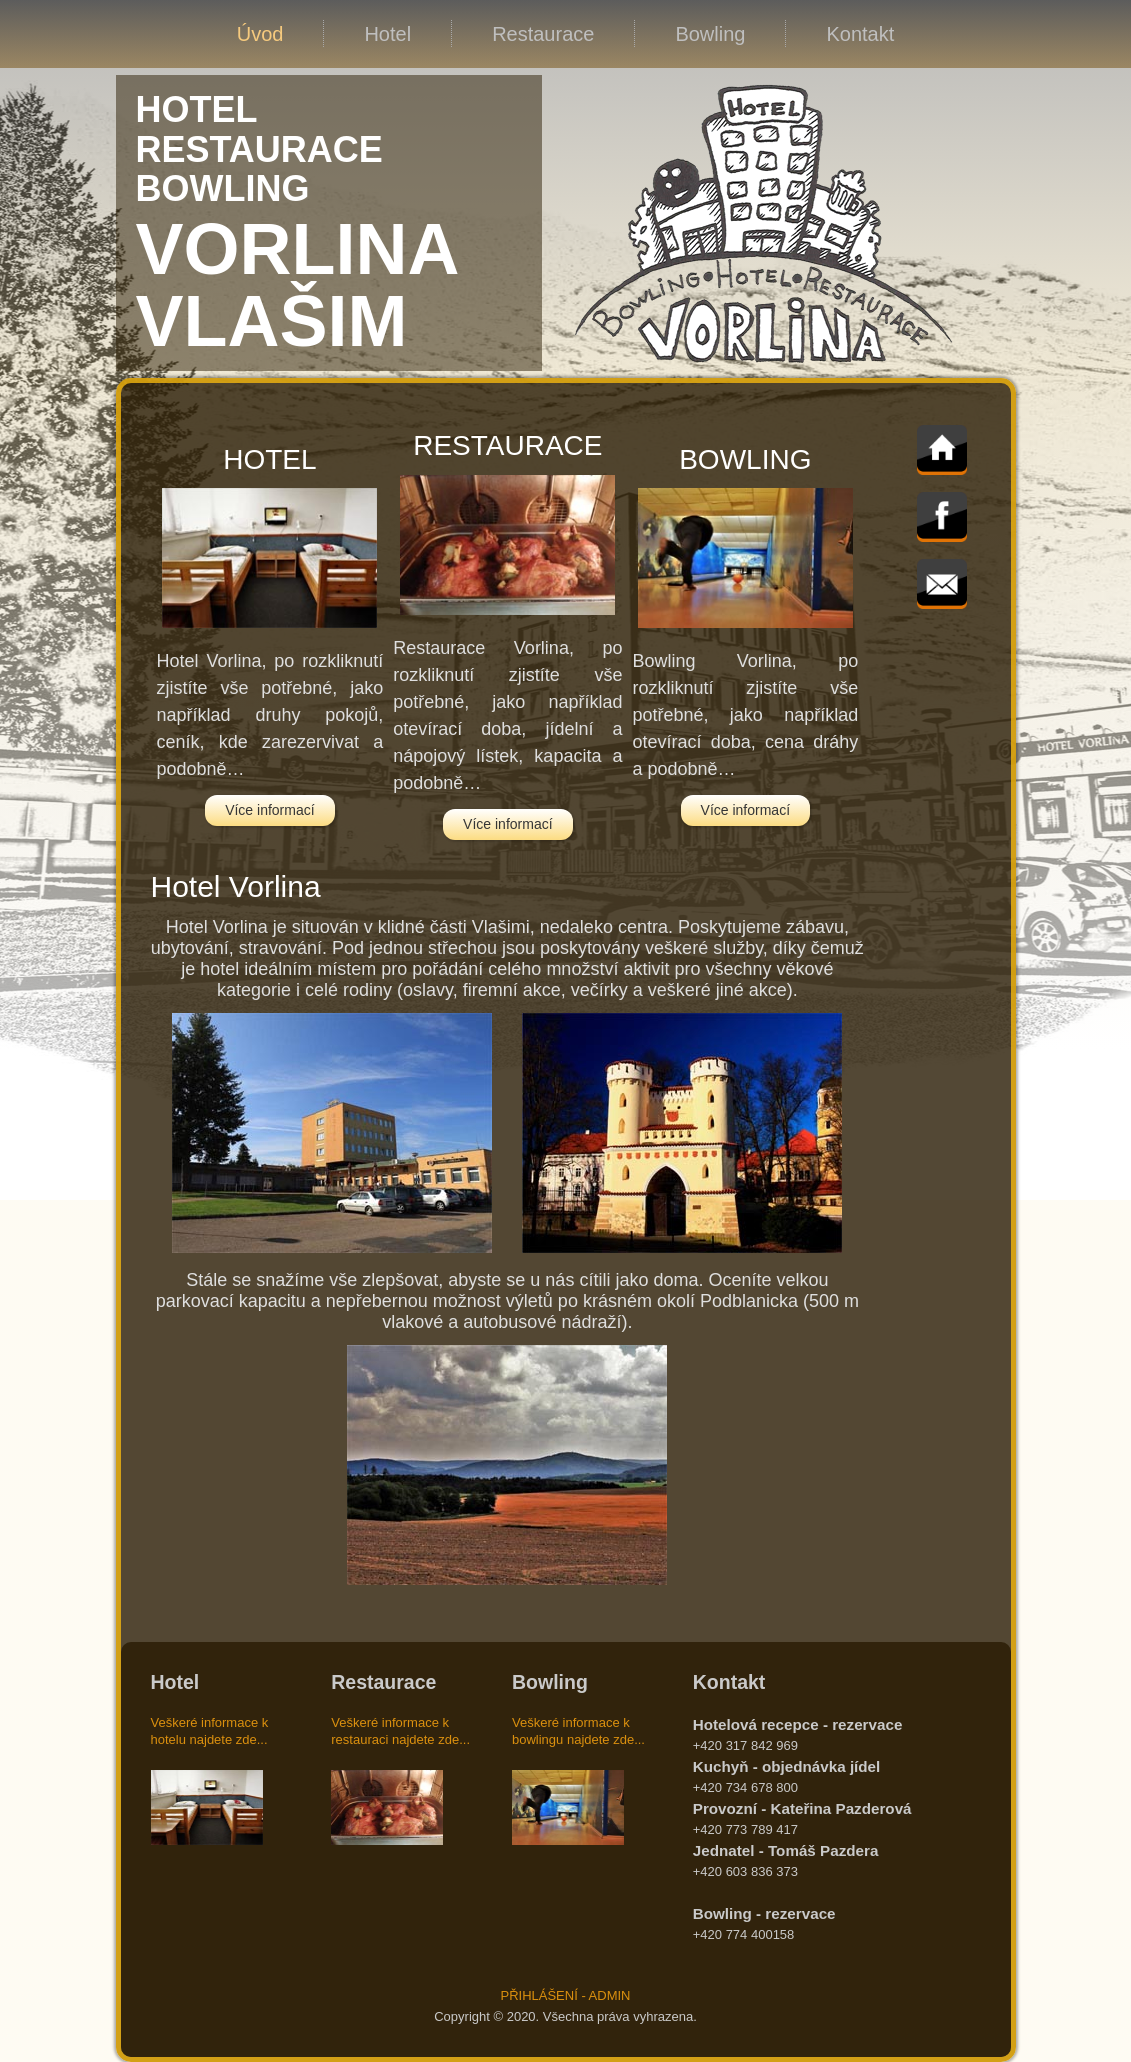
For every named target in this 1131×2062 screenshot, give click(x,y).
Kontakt (860, 34)
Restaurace (543, 34)
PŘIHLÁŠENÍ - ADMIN (565, 1995)
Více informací (269, 810)
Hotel (387, 34)
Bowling (710, 34)
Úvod (260, 34)
